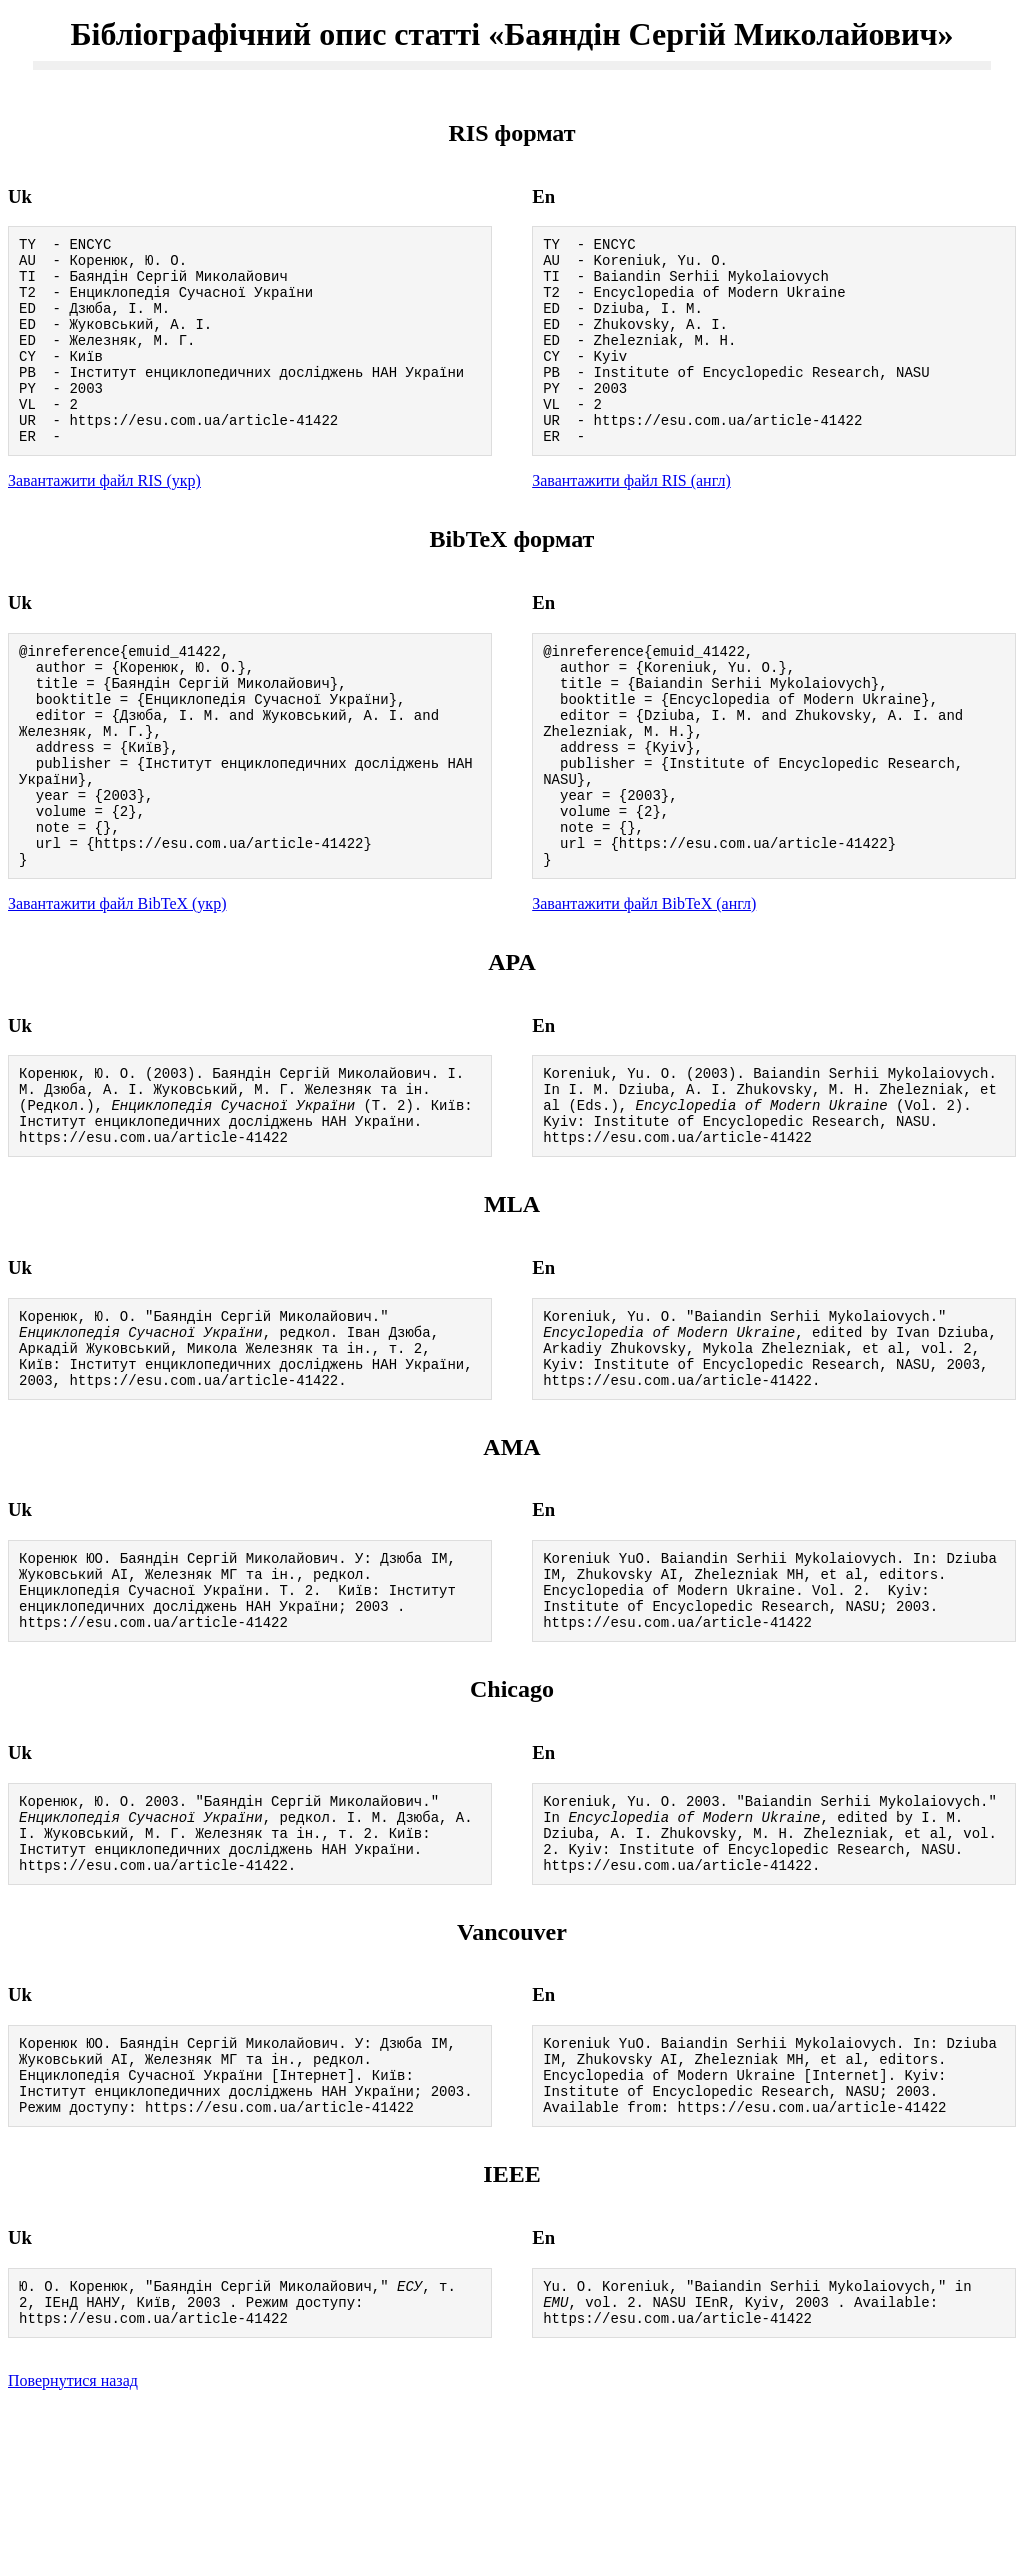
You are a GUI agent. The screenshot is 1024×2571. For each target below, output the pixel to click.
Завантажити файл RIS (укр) (104, 519)
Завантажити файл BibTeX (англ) (644, 984)
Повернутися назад (73, 2545)
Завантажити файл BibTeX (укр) (117, 984)
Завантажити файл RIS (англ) (631, 519)
